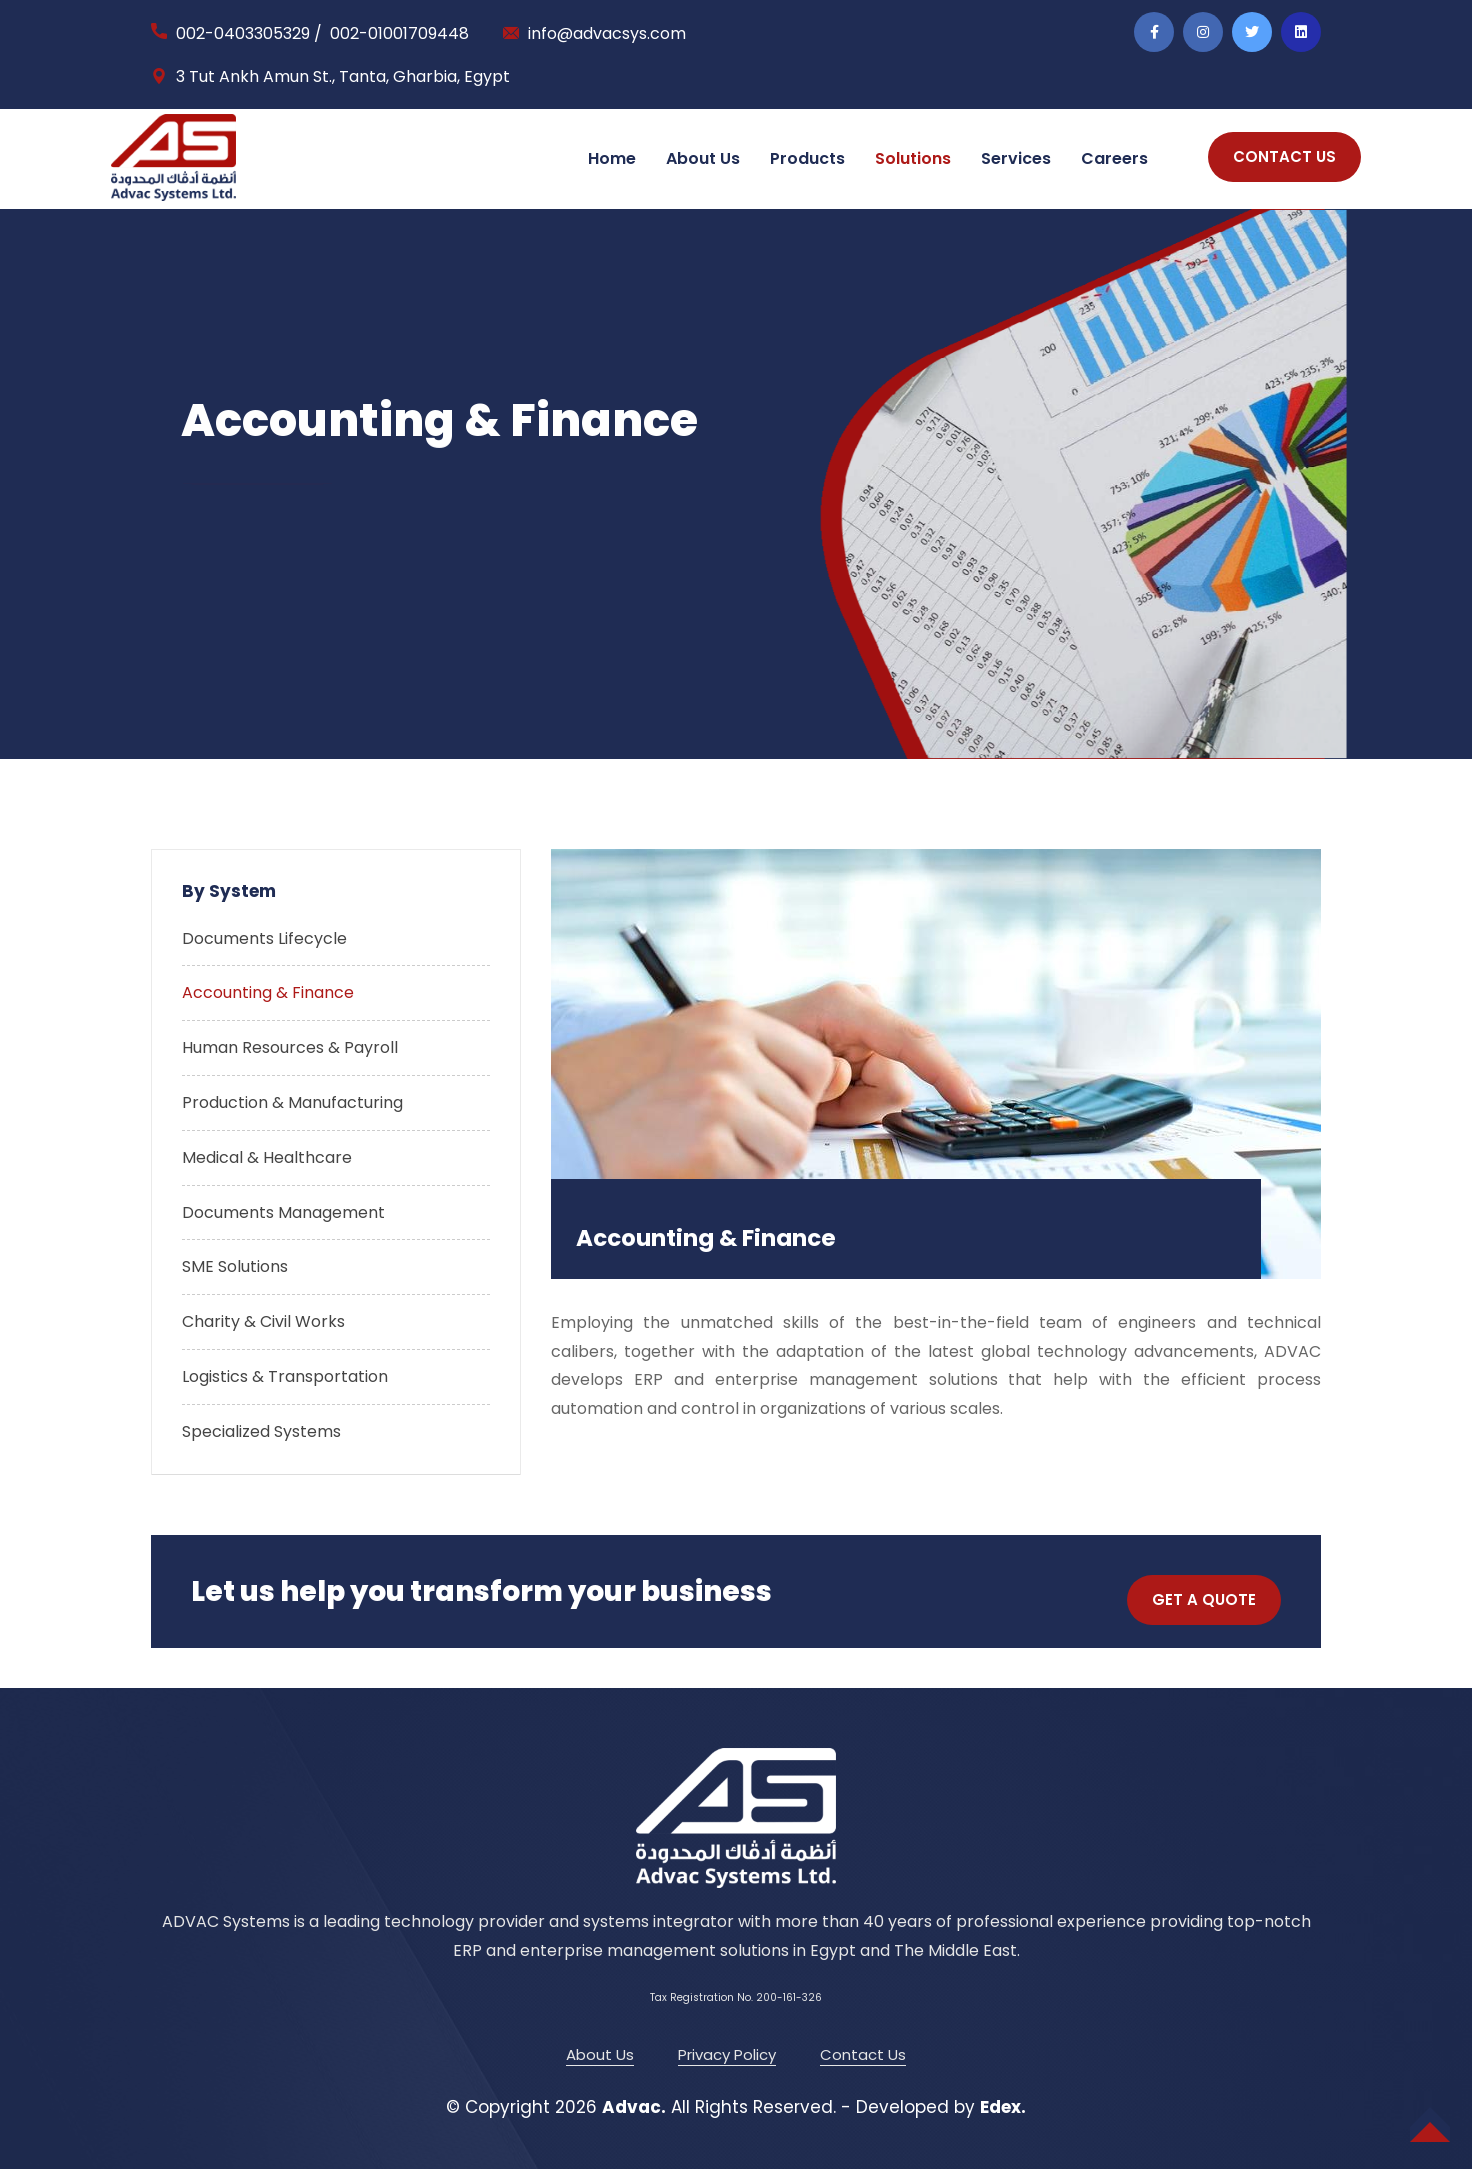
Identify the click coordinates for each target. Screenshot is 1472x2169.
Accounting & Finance (268, 992)
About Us (703, 158)
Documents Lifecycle (264, 938)
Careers (1114, 158)
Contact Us (863, 2054)
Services (1016, 158)
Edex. (1003, 2107)
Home (612, 158)
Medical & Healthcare (267, 1157)
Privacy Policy (727, 2054)
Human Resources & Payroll (290, 1047)
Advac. (634, 2107)
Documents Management (283, 1212)
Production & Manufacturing (292, 1102)
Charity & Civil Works (263, 1321)
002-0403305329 (243, 33)
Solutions (913, 158)
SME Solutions (235, 1266)
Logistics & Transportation (285, 1376)
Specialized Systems (261, 1431)
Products (807, 158)
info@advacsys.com (607, 33)
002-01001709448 (399, 33)
